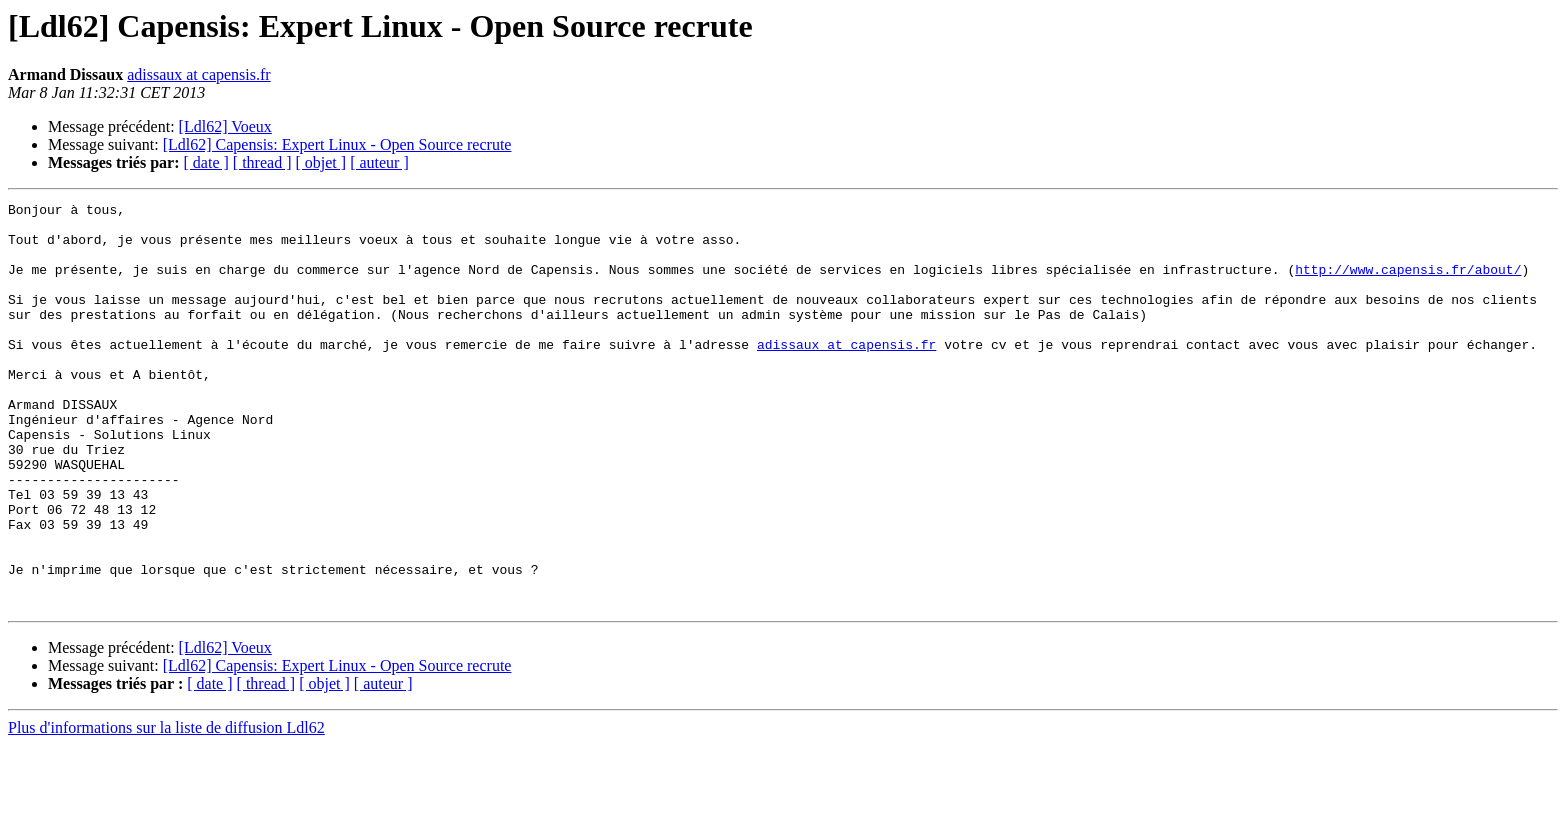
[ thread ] (262, 162)
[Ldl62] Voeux (225, 126)
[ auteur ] (379, 162)
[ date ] (206, 162)
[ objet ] (320, 162)
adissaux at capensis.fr (199, 74)
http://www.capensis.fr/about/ (1408, 284)
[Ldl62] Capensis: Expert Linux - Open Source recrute (337, 144)
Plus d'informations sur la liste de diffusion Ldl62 (166, 808)
